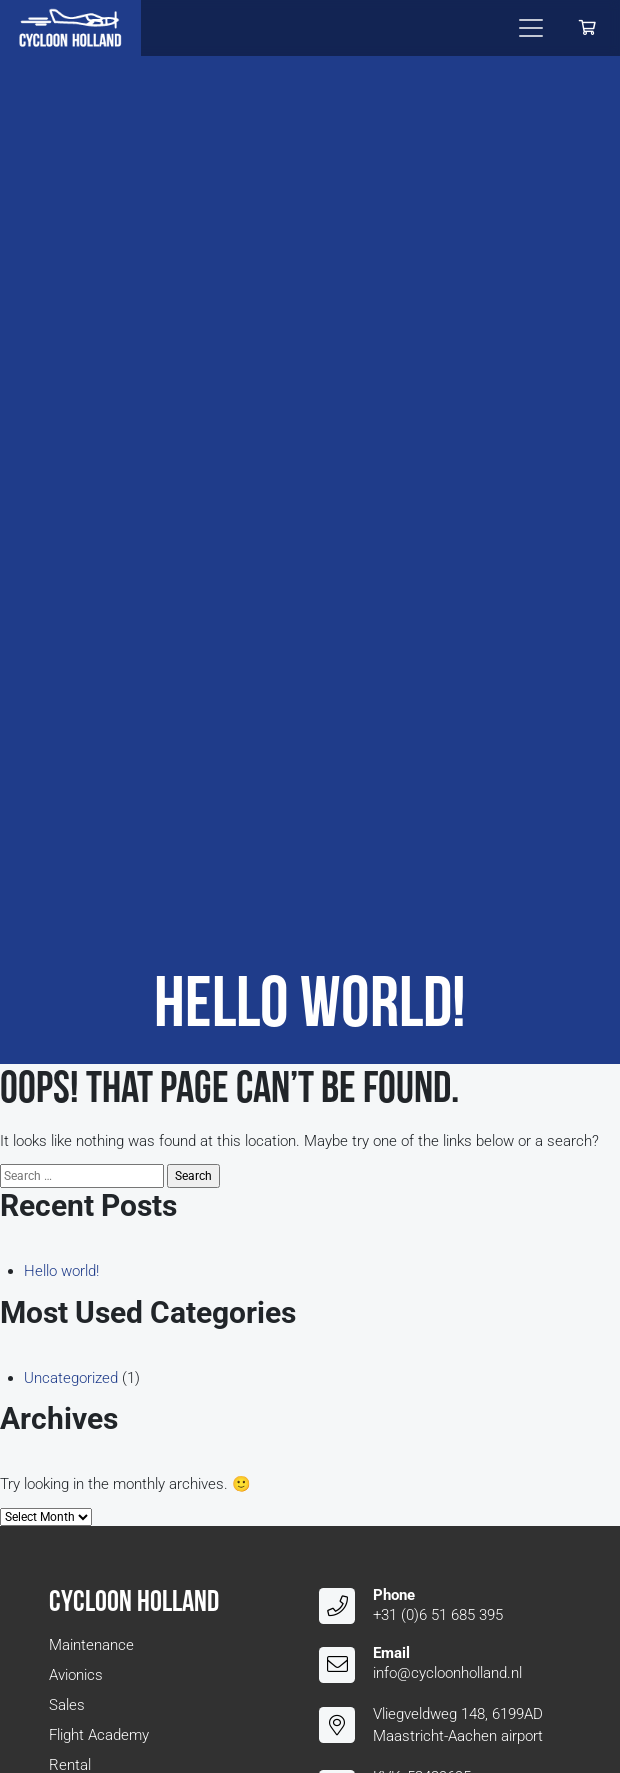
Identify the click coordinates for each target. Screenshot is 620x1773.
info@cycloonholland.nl (447, 1673)
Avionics (76, 1675)
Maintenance (91, 1645)
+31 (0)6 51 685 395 (438, 1615)
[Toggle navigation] (531, 28)
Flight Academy (99, 1735)
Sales (67, 1705)
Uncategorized (71, 1378)
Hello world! (61, 1271)
